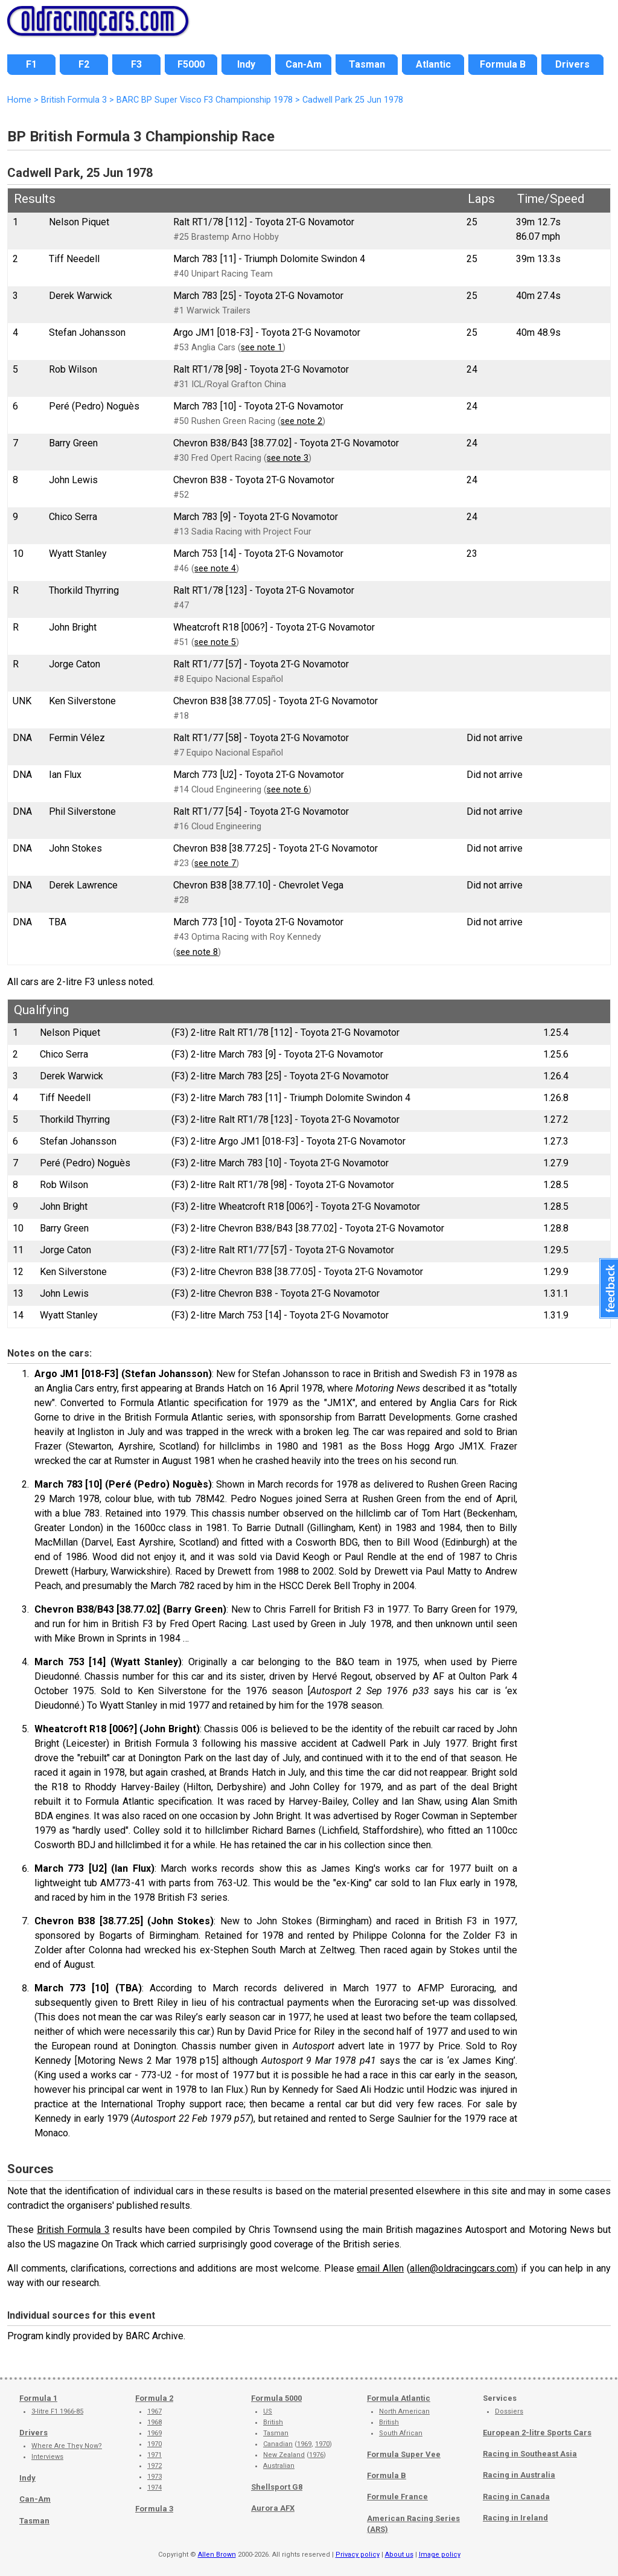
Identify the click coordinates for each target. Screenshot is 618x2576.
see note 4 (215, 569)
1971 (154, 2455)
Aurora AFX (273, 2508)
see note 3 (287, 458)
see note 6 (287, 790)
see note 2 (301, 421)
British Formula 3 (73, 2229)
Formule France (397, 2496)
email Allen (380, 2268)
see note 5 (215, 642)
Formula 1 (38, 2398)
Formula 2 (154, 2398)
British (273, 2422)
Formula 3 (154, 2508)
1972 (154, 2466)
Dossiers (509, 2411)
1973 (154, 2477)
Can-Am (35, 2499)
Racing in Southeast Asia (530, 2453)
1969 (154, 2433)
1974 (154, 2487)
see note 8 (197, 952)
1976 (316, 2455)
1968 (154, 2422)
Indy (27, 2477)
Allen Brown (217, 2554)
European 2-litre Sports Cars (537, 2432)
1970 (154, 2444)
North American (404, 2411)
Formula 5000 (276, 2398)
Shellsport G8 (276, 2486)
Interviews (47, 2457)
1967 (154, 2411)
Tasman (34, 2520)
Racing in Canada (516, 2496)
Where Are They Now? (66, 2446)
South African (400, 2433)
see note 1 (261, 347)
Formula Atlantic (398, 2398)
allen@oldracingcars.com (462, 2268)
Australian (279, 2466)
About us (399, 2554)
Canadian (278, 2444)
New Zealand (284, 2455)
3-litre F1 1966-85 (57, 2411)
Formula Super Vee (404, 2454)
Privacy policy (358, 2554)
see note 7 (215, 863)
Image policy (439, 2554)
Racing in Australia (519, 2474)
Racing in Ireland (515, 2517)
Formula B (386, 2475)
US (267, 2411)
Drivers (33, 2432)
